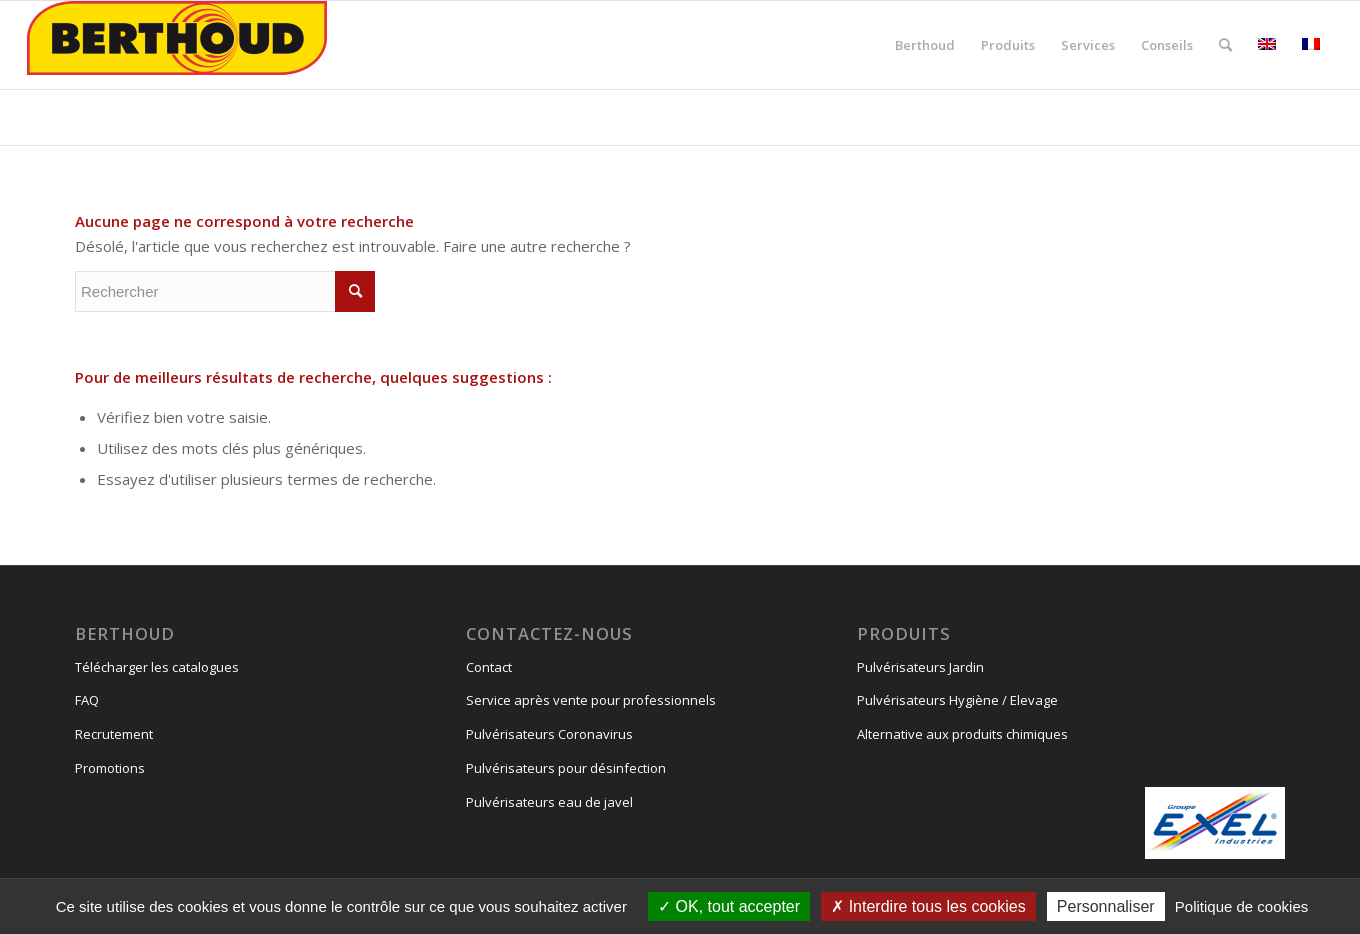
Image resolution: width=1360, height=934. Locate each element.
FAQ (87, 700)
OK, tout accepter (729, 906)
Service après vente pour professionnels (591, 700)
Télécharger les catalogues (157, 667)
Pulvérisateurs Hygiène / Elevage (957, 700)
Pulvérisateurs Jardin (920, 667)
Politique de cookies (1241, 906)
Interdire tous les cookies (928, 906)
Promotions (110, 768)
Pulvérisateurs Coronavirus (549, 734)
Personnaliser (1106, 906)
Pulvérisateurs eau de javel (549, 802)
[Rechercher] (1225, 45)
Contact (489, 667)
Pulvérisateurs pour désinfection (566, 768)
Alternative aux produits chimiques (962, 734)
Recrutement (114, 734)
